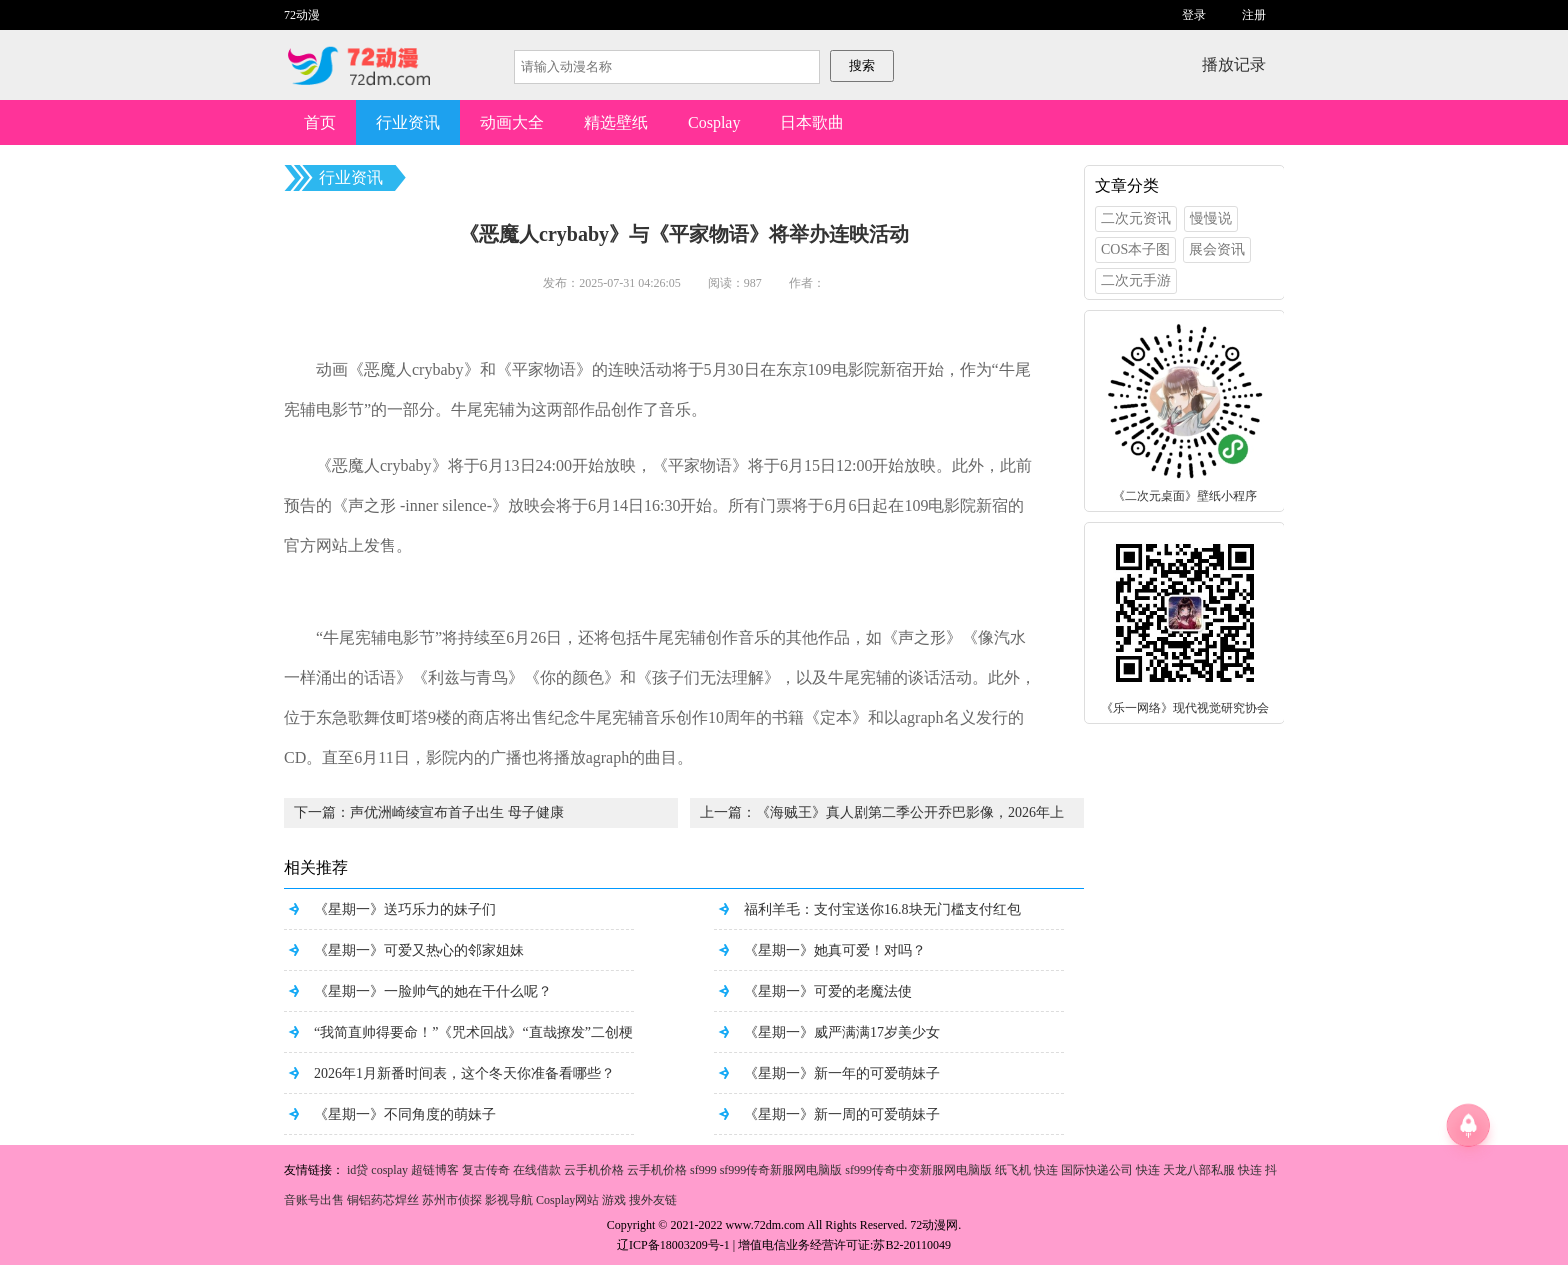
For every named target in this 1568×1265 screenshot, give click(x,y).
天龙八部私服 (1199, 1170)
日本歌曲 (812, 122)
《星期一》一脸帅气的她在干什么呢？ (433, 991)
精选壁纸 (616, 122)
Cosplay (714, 122)
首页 (320, 122)
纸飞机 (1013, 1170)
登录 (1194, 15)
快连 (1046, 1170)
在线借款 (537, 1170)
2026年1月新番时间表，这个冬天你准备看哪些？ (464, 1073)
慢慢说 (1211, 218)
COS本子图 (1135, 249)
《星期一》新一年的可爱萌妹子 (842, 1073)
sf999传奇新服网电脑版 (781, 1170)
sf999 (703, 1170)
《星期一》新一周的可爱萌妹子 (842, 1114)
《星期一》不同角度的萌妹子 (405, 1114)
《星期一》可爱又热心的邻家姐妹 (419, 950)
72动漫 (302, 15)
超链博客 (435, 1170)
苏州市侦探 (452, 1200)
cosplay (389, 1170)
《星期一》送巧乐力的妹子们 (405, 909)
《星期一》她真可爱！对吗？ (835, 950)
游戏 (614, 1200)
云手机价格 (594, 1170)
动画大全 (512, 122)
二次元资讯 (1136, 218)
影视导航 (509, 1200)
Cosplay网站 (567, 1200)
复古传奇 (486, 1170)
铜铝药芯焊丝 (383, 1200)
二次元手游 (1136, 280)
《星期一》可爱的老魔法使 (828, 991)
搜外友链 (653, 1200)
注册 (1254, 15)
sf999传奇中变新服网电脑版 (918, 1170)
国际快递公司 (1097, 1170)
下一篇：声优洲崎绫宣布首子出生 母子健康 (429, 812)
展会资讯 (1217, 249)
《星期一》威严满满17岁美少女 (842, 1032)
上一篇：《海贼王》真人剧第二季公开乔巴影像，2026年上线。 (882, 816)
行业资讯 (408, 122)
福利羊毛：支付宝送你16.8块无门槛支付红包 (882, 909)
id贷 (357, 1170)
